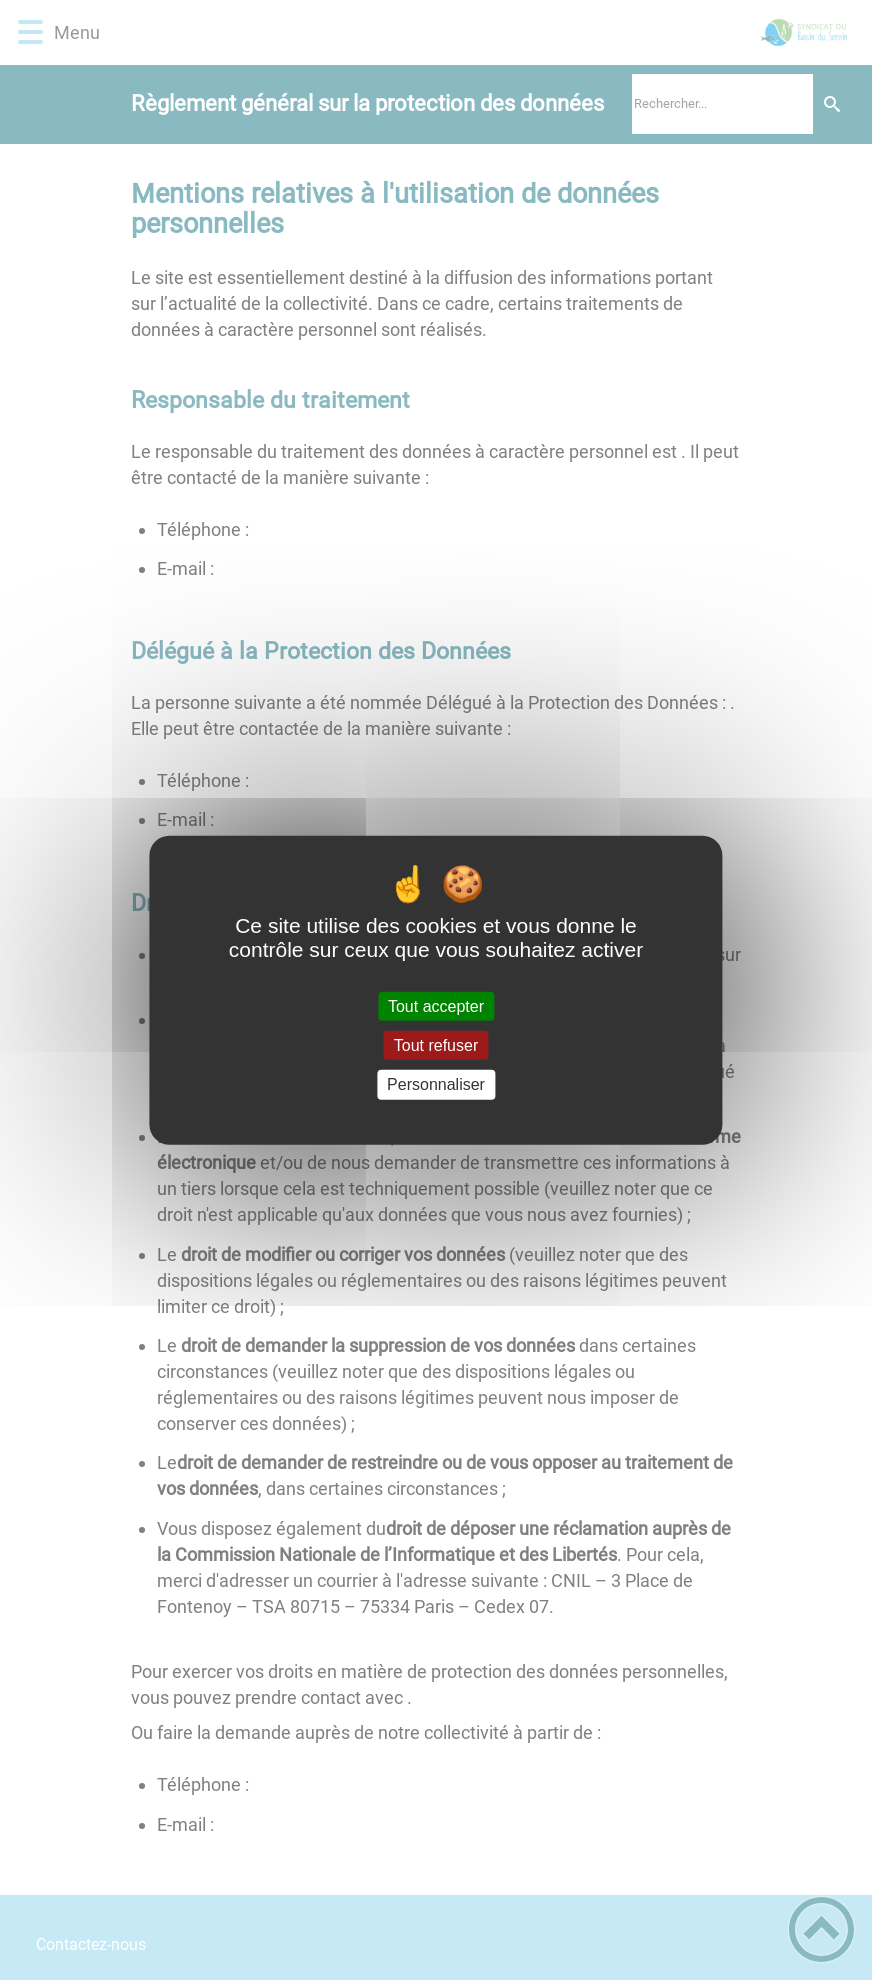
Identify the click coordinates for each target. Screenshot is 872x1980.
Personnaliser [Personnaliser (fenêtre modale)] (436, 1084)
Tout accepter (436, 1006)
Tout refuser (436, 1045)
